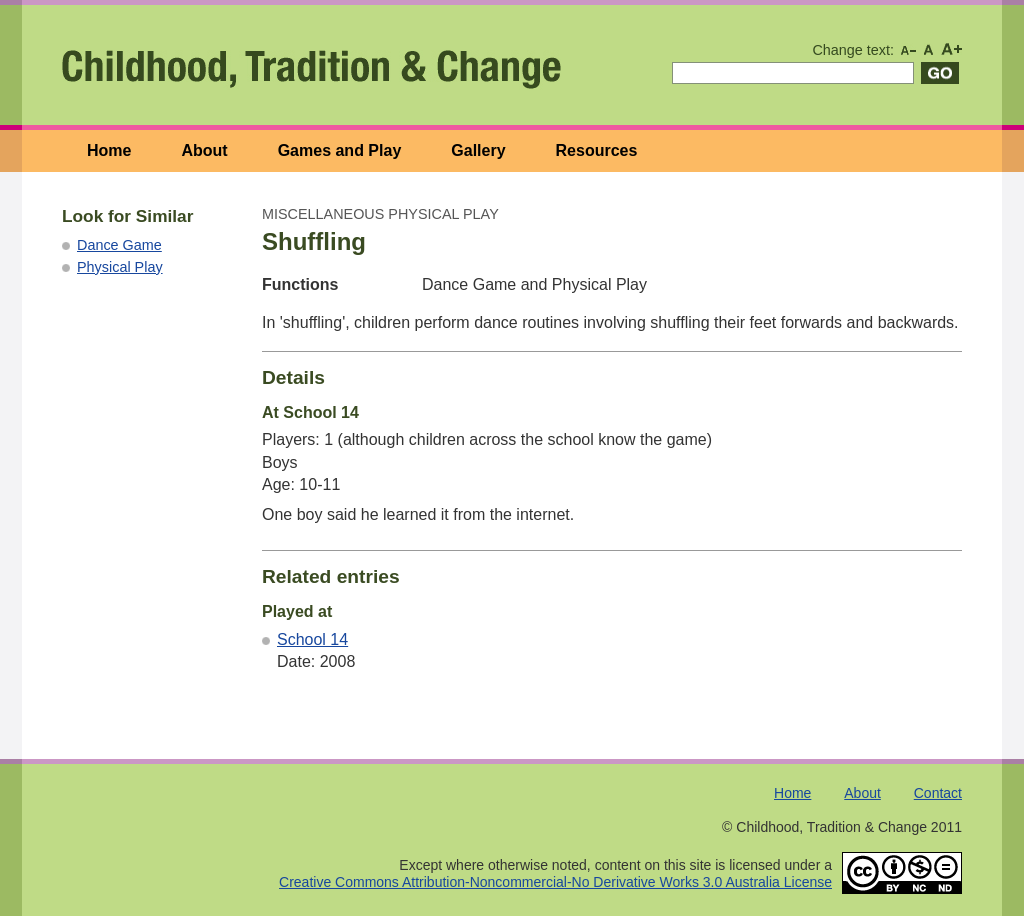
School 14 (312, 639)
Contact (938, 793)
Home (109, 150)
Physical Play (120, 267)
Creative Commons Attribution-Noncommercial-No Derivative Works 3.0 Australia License (555, 882)
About (204, 150)
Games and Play (340, 150)
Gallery (478, 150)
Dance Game (119, 245)
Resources (597, 150)
